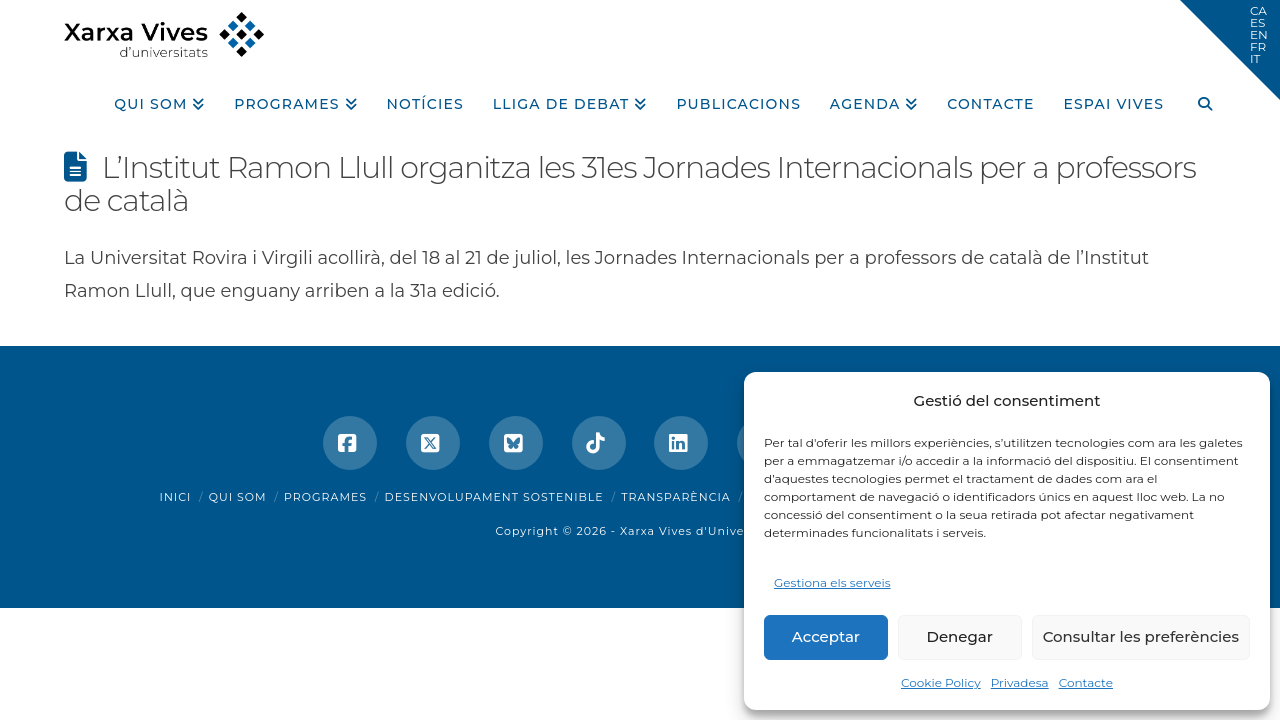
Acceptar (826, 636)
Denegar (960, 636)
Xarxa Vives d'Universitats (702, 531)
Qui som (238, 497)
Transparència (675, 497)
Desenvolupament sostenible (494, 497)
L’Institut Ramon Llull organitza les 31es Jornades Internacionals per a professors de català (630, 184)
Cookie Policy (941, 682)
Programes (325, 497)
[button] (1230, 50)
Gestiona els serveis (832, 582)
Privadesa (1020, 682)
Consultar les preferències (1141, 636)
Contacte (1086, 682)
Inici (176, 497)
